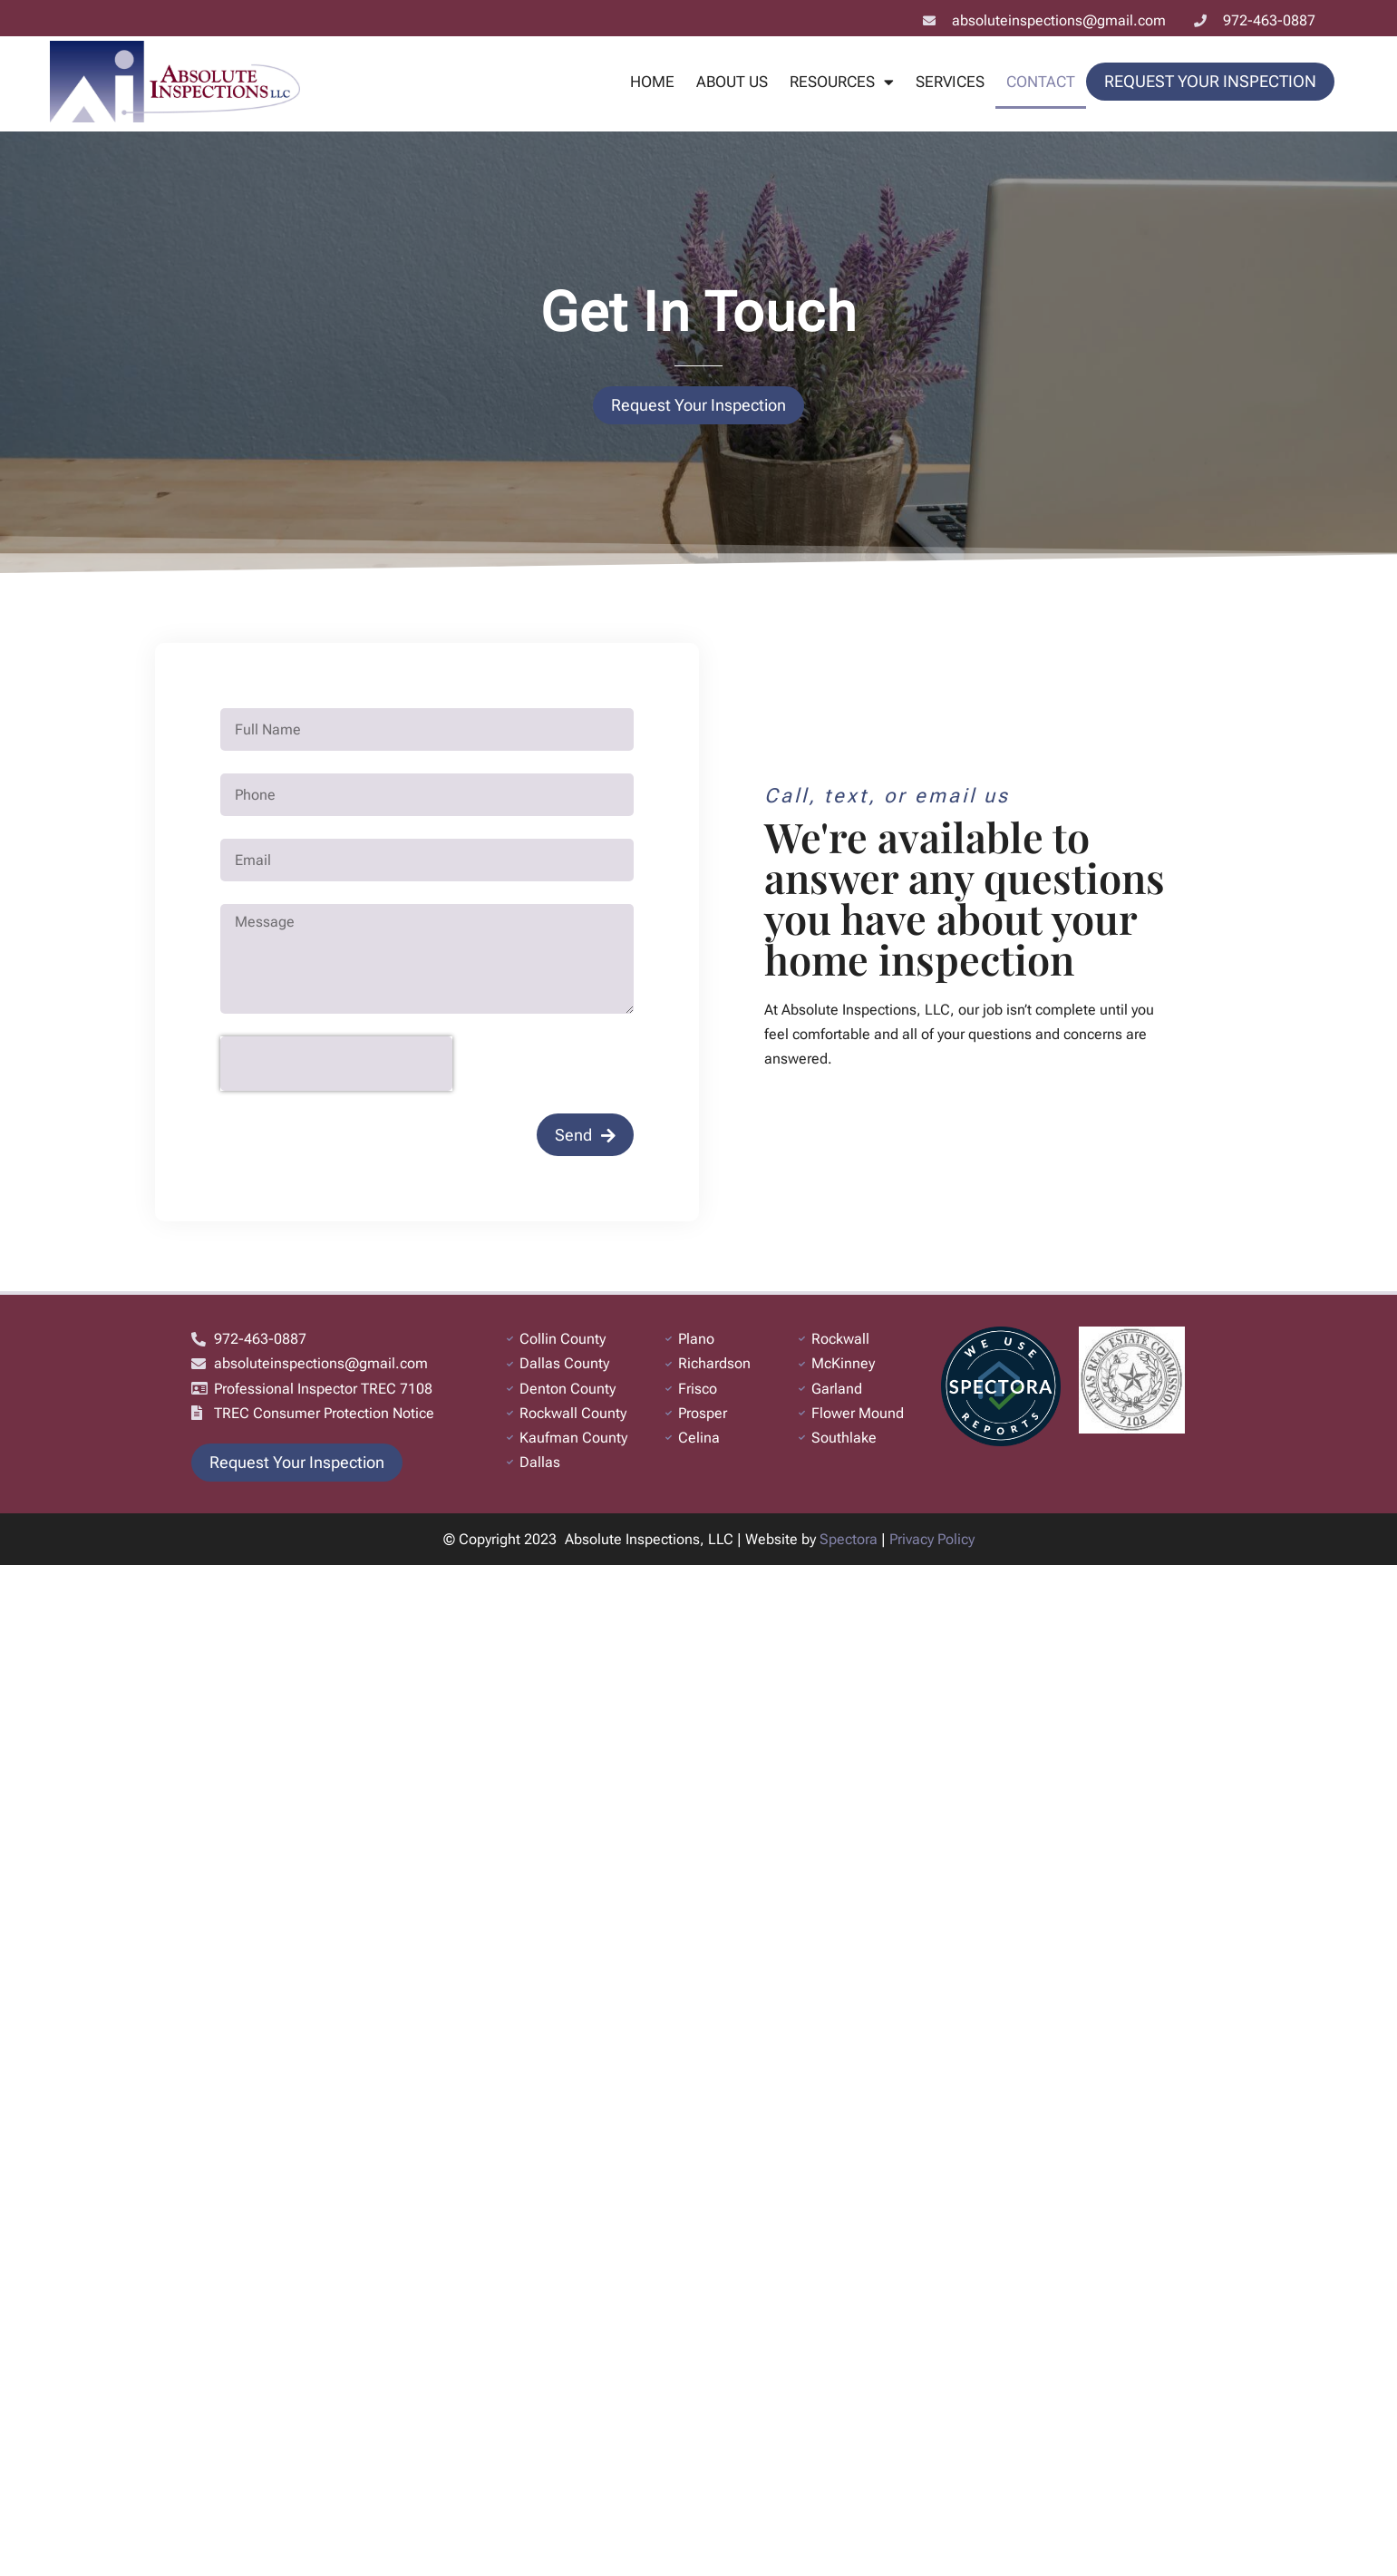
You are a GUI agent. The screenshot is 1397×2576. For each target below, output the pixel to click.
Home (652, 82)
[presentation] (336, 1063)
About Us (732, 82)
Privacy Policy (932, 1539)
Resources (842, 82)
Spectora (849, 1539)
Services (950, 82)
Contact (1040, 82)
